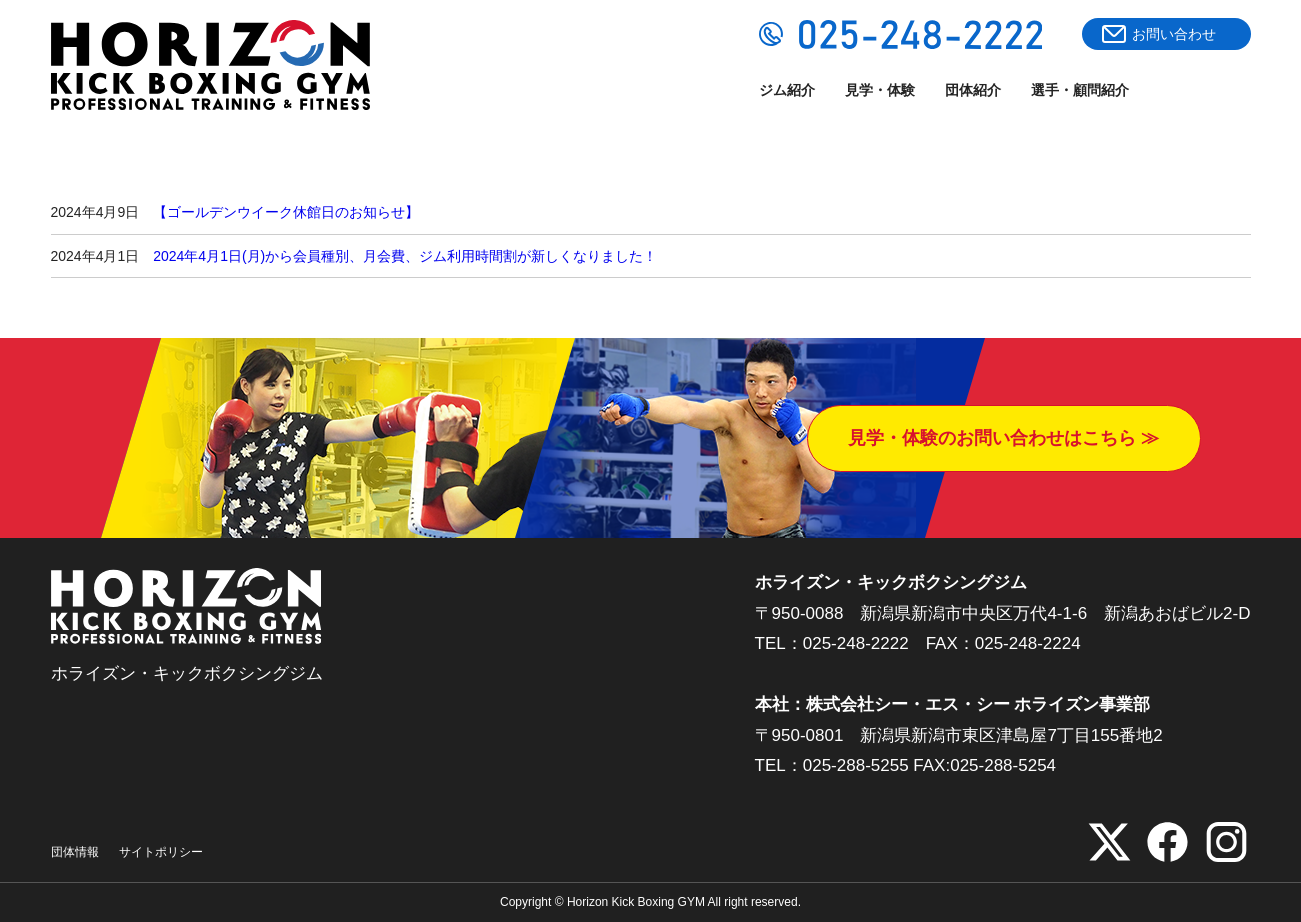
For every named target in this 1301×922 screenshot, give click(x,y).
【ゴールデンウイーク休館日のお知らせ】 (286, 212)
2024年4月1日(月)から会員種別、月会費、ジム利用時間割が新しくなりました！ (405, 256)
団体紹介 (973, 90)
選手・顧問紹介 (1080, 90)
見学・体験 (880, 90)
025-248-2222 (856, 643)
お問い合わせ (1174, 34)
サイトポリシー (161, 852)
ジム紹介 (787, 90)
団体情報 (75, 852)
